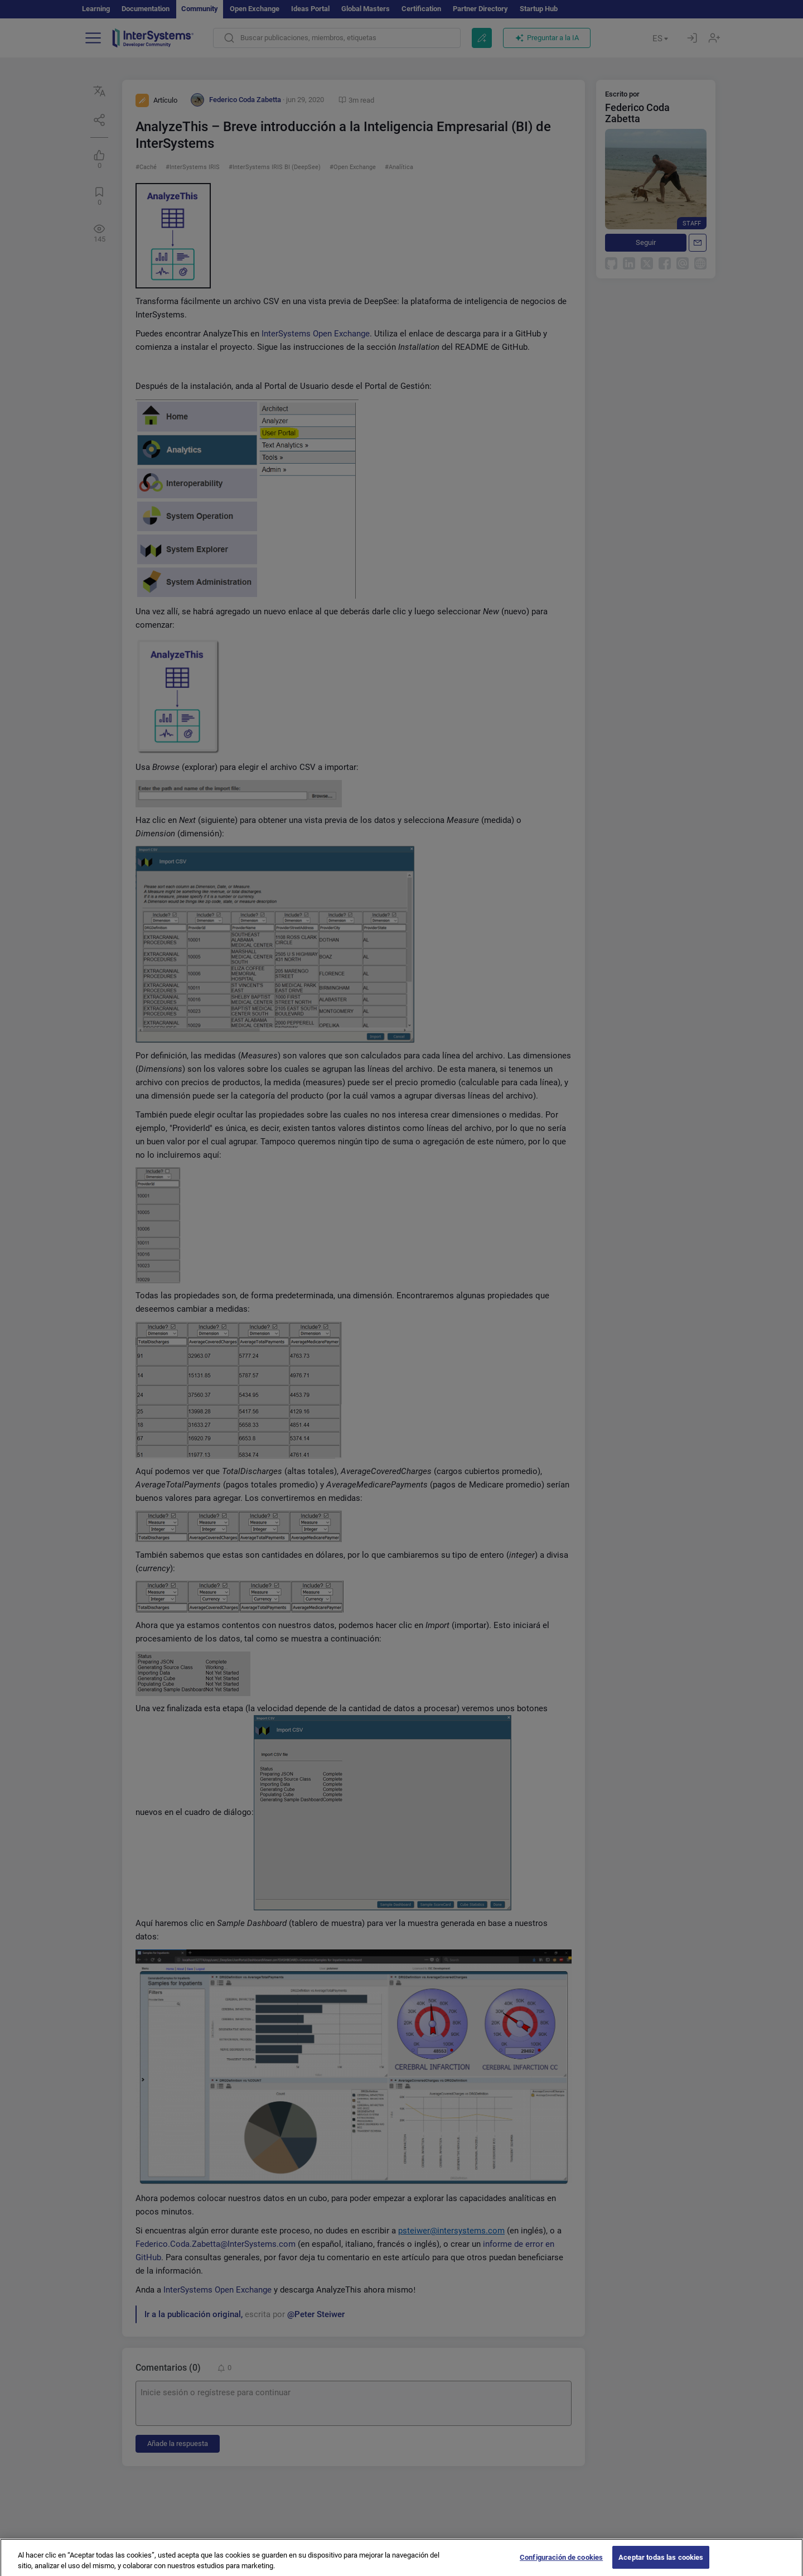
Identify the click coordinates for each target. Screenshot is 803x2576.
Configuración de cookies (561, 2564)
